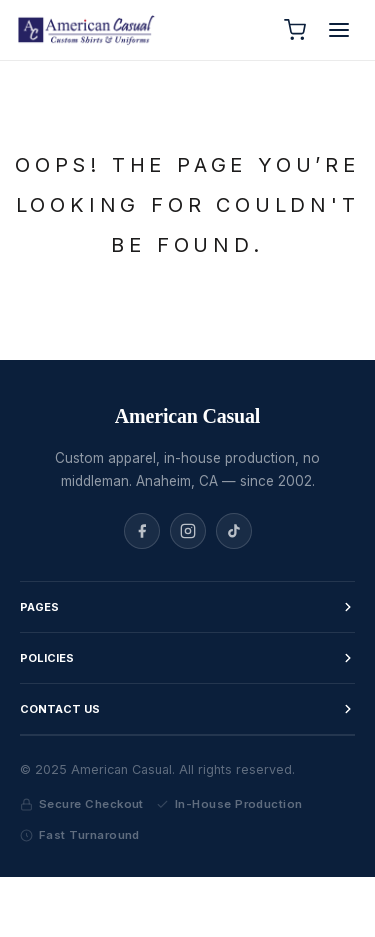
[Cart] (295, 30)
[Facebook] (142, 531)
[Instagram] (188, 531)
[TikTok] (234, 531)
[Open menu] (339, 30)
